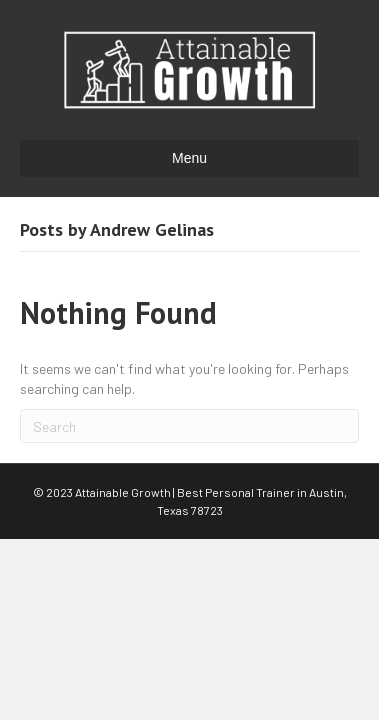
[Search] (189, 426)
